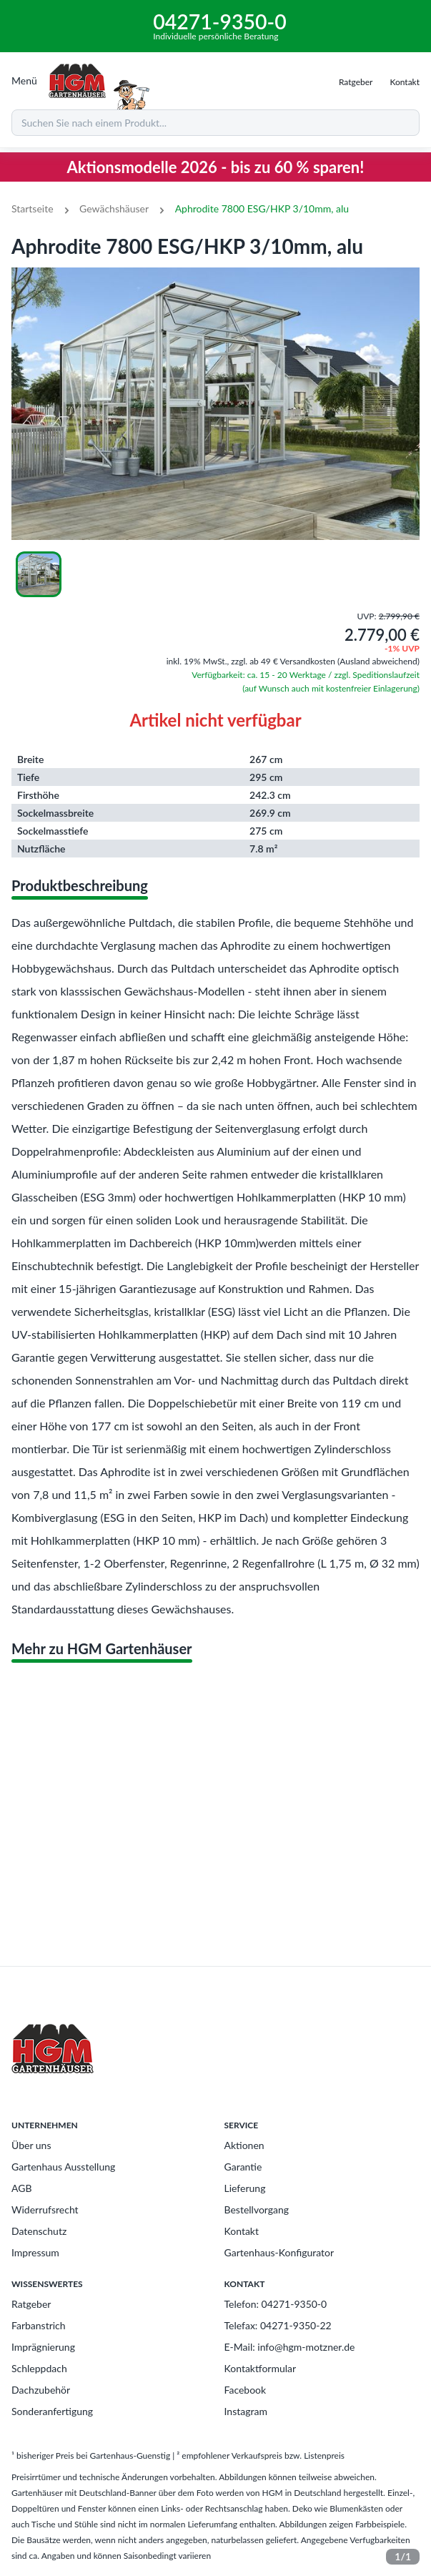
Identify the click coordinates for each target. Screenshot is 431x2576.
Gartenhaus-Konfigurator (279, 2252)
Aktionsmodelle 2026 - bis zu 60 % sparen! (216, 167)
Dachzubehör (40, 2390)
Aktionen (244, 2145)
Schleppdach (39, 2368)
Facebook (245, 2390)
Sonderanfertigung (52, 2411)
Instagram (245, 2411)
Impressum (35, 2252)
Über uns (31, 2145)
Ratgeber (31, 2304)
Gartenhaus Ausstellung (63, 2166)
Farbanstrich (38, 2325)
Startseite (32, 208)
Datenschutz (38, 2231)
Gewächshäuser (114, 208)
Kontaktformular (260, 2368)
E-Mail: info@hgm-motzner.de (289, 2347)
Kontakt (241, 2231)
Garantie (243, 2166)
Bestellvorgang (256, 2209)
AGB (21, 2188)
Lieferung (245, 2188)
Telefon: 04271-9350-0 (275, 2304)
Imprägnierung (43, 2347)
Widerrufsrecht (45, 2209)
